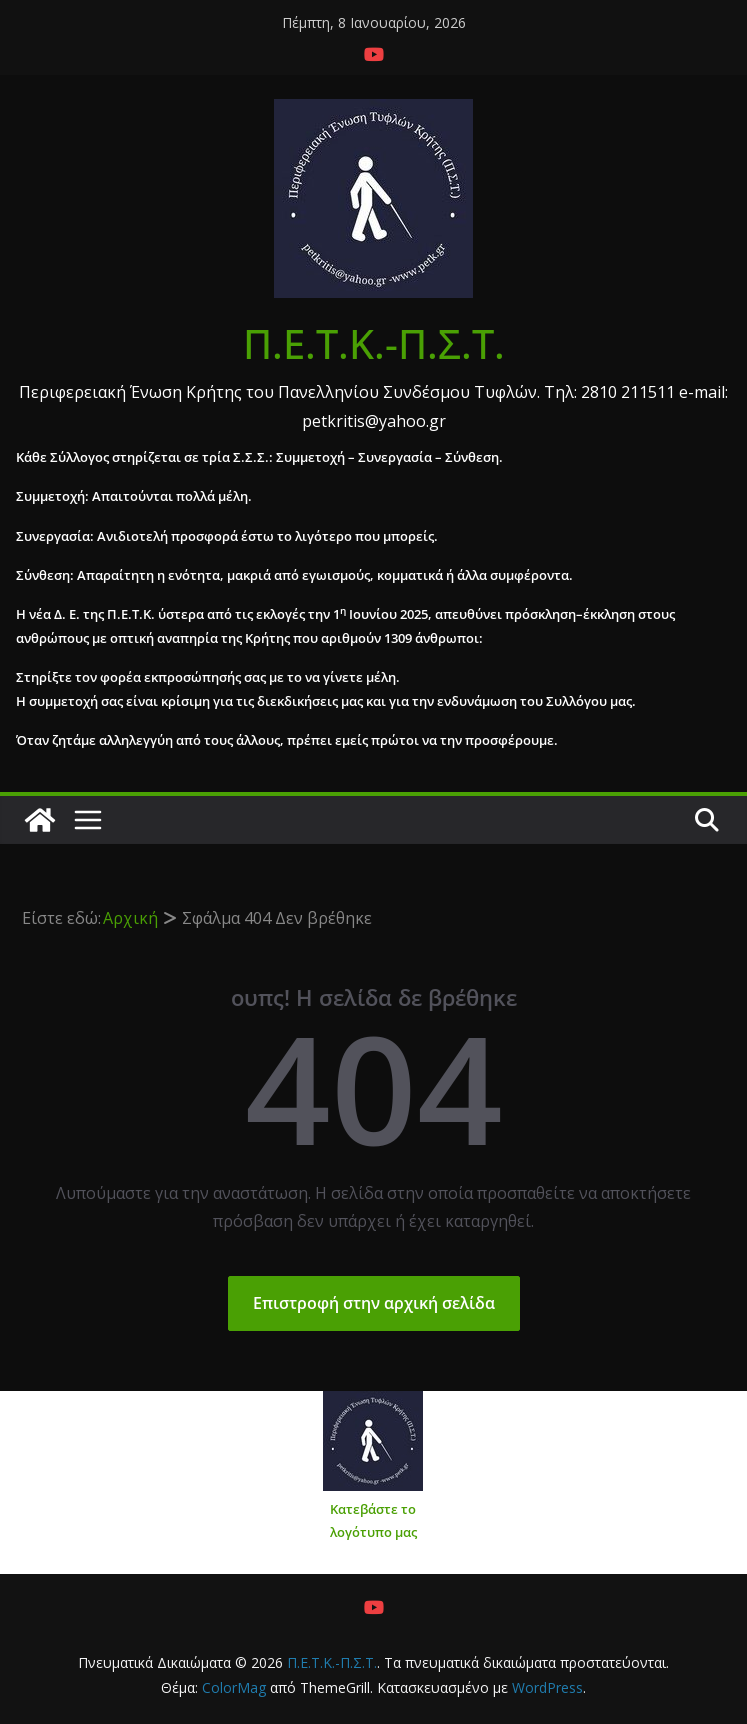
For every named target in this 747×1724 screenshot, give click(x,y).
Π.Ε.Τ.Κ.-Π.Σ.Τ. (374, 343)
